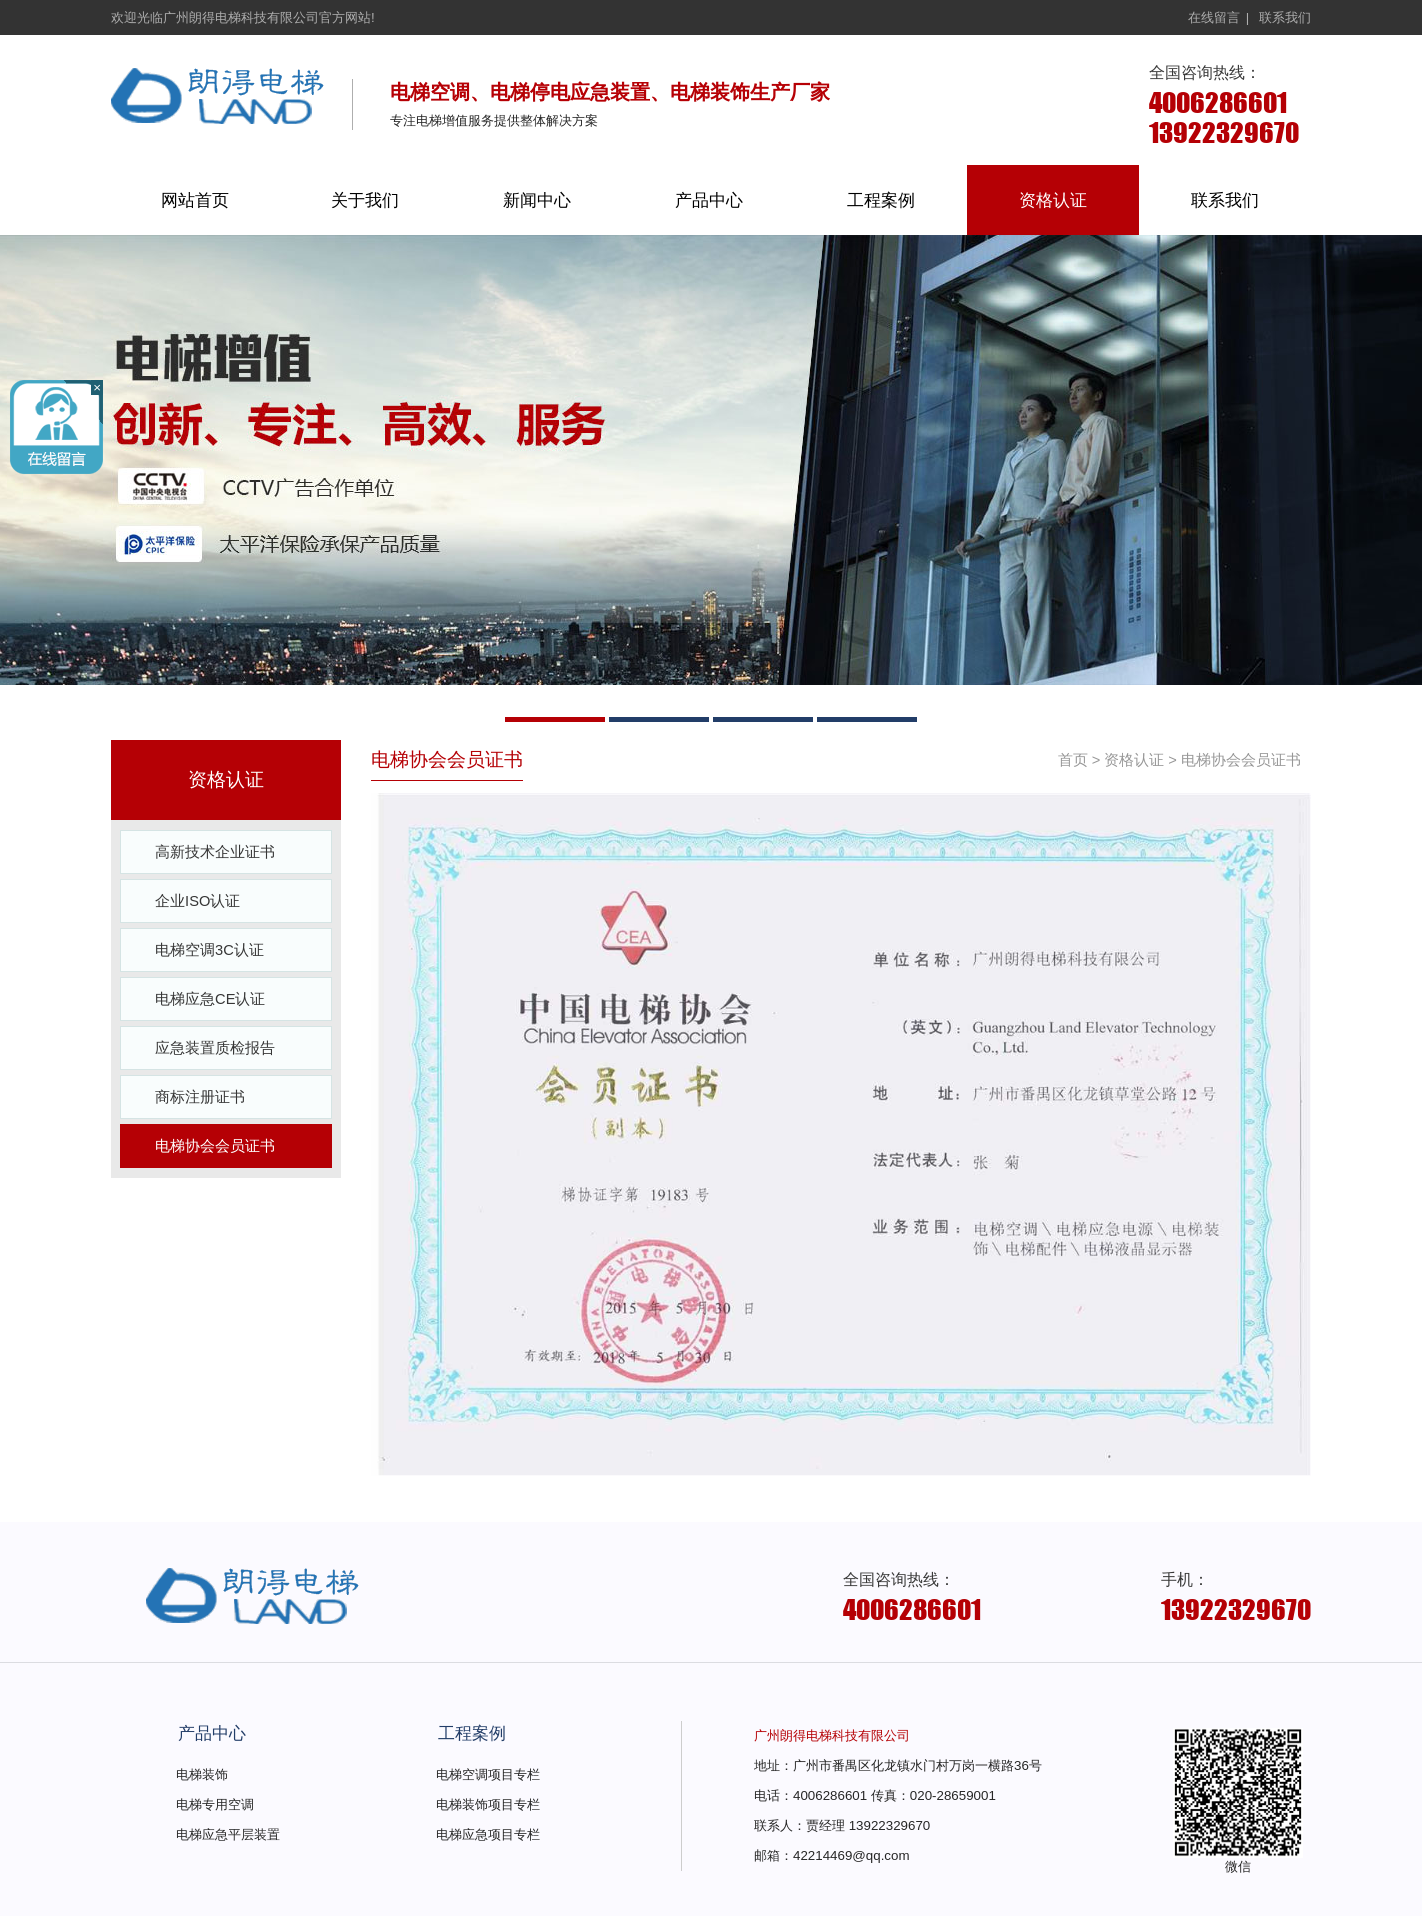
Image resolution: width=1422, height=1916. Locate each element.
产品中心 (709, 200)
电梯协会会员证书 (1241, 760)
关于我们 (365, 200)
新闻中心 (537, 200)
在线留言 (1214, 17)
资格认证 (1053, 200)
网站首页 (195, 200)
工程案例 (881, 200)
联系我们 (1285, 17)
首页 (1073, 760)
